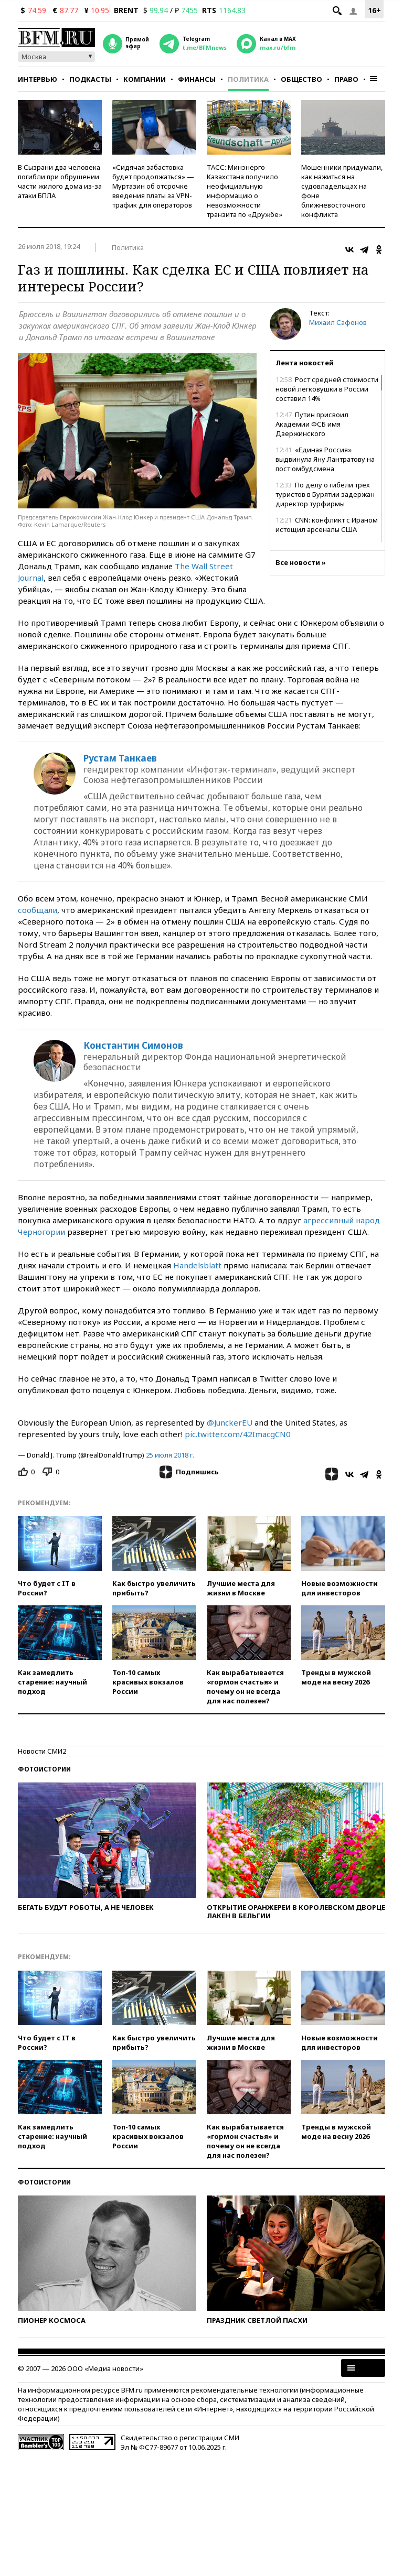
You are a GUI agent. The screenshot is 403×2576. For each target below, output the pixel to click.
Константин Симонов (133, 1045)
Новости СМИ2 (42, 1751)
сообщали (37, 910)
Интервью (37, 79)
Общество (301, 79)
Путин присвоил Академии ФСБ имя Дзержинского (311, 424)
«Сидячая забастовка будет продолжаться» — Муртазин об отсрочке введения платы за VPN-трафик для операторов (153, 186)
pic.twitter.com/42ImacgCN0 (238, 1434)
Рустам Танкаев (120, 758)
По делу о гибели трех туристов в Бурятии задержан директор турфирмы (325, 494)
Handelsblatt (197, 1265)
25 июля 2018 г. (170, 1455)
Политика (248, 79)
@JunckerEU (229, 1422)
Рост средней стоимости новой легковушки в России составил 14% (326, 389)
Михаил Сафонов (338, 322)
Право (346, 79)
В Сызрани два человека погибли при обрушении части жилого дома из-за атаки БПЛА (60, 181)
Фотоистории (44, 1769)
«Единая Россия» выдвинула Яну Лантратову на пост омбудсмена (325, 459)
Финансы (197, 79)
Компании (144, 79)
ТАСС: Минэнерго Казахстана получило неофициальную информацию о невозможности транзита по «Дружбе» (244, 190)
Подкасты (90, 79)
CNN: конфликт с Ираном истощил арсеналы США (326, 524)
